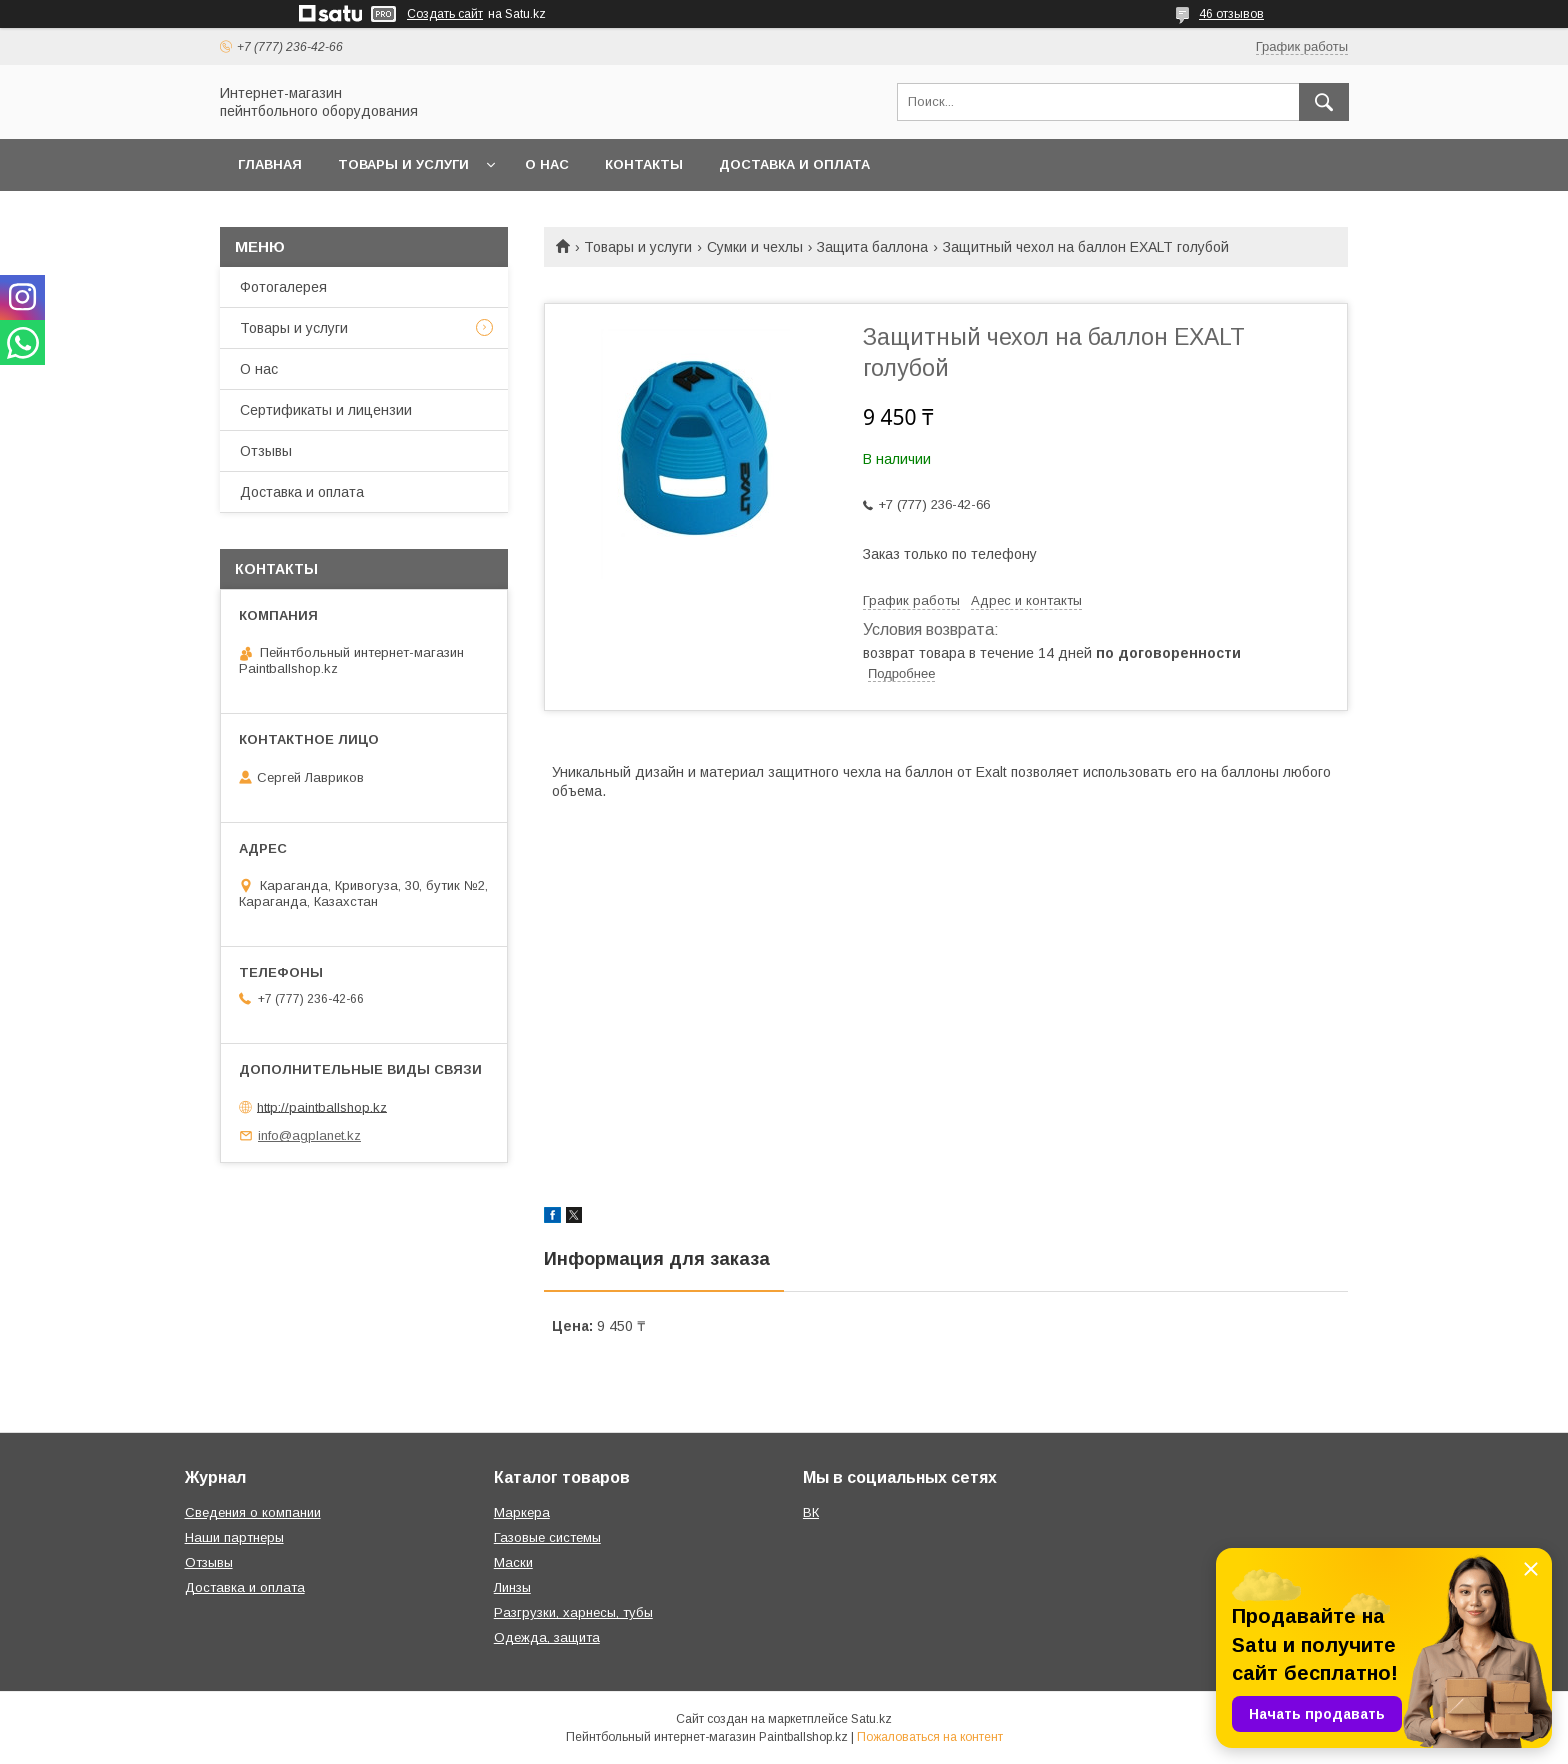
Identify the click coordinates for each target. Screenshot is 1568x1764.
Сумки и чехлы (755, 247)
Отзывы (266, 451)
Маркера (522, 1512)
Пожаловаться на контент (930, 1737)
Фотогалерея (283, 287)
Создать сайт (445, 14)
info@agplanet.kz (309, 1135)
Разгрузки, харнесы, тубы (573, 1612)
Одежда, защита (547, 1637)
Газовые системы (547, 1537)
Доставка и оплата (794, 164)
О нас (547, 164)
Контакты (644, 164)
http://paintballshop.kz (322, 1106)
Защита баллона (872, 247)
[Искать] (1324, 102)
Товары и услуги (403, 164)
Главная (270, 164)
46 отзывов (1231, 14)
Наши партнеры (234, 1537)
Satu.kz (871, 1719)
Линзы (512, 1587)
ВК (811, 1512)
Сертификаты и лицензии (326, 410)
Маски (513, 1562)
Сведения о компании (253, 1512)
